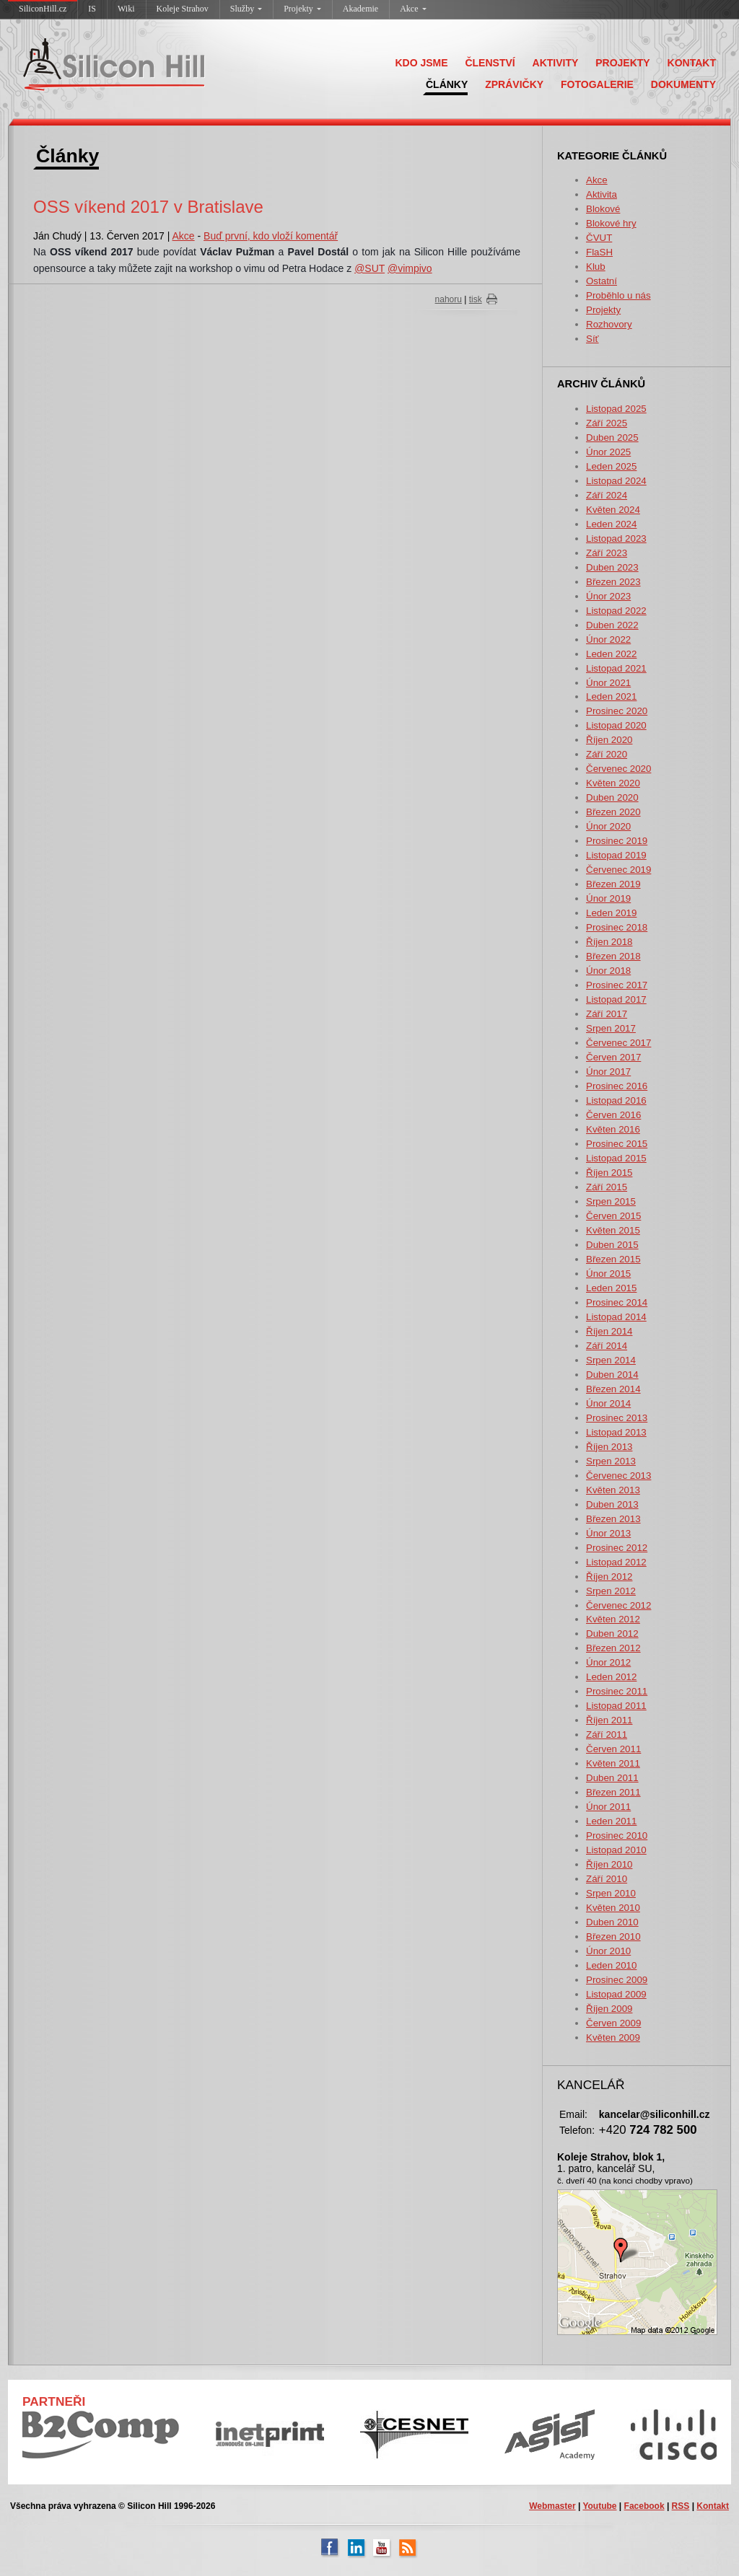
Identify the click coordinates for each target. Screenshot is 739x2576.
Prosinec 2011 (616, 1691)
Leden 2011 (611, 1821)
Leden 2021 (611, 696)
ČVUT (599, 237)
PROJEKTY (622, 63)
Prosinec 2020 (616, 710)
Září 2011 (606, 1734)
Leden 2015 (611, 1288)
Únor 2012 (608, 1662)
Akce (413, 9)
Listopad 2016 (616, 1100)
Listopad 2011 (616, 1705)
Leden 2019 (611, 912)
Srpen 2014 (611, 1360)
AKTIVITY (556, 63)
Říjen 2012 (609, 1576)
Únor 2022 (608, 639)
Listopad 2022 (616, 610)
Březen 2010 (613, 1936)
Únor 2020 (608, 826)
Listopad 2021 (616, 668)
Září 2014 (606, 1345)
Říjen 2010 (609, 1864)
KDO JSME (421, 63)
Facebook (644, 2506)
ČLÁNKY (447, 84)
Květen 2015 (613, 1230)
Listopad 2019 (616, 855)
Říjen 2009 (609, 2008)
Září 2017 (606, 1013)
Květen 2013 (613, 1490)
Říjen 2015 (609, 1172)
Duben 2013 (612, 1504)
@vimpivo (410, 268)
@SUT (369, 268)
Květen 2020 (613, 783)
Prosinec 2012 (616, 1547)
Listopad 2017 (616, 999)
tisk (475, 299)
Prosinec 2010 (616, 1835)
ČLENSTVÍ (490, 63)
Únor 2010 (608, 1951)
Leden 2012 (611, 1676)
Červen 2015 (613, 1215)
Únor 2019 (608, 898)
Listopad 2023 (616, 538)
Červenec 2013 (618, 1475)
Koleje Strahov (183, 9)
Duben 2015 (612, 1244)
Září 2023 (606, 553)
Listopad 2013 (616, 1432)
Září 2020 (606, 754)
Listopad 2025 (616, 408)
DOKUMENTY (683, 84)
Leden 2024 (611, 524)
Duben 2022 (612, 625)
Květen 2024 (613, 509)
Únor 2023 (608, 596)
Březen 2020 (613, 811)
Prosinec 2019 (616, 840)
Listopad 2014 (616, 1316)
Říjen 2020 (609, 739)
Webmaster (552, 2506)
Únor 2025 (608, 452)
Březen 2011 (613, 1792)
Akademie (360, 9)
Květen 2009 (613, 2037)
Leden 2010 (611, 1965)
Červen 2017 (613, 1057)
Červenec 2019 (618, 869)
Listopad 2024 (616, 480)
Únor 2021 (608, 682)
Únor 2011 (608, 1806)
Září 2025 (606, 423)
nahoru (448, 299)
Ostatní (601, 281)
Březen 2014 (613, 1389)
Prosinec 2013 (616, 1417)
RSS (681, 2506)
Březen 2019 (613, 884)
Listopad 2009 (616, 1994)
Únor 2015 (608, 1273)
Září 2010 (606, 1878)
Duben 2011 (612, 1777)
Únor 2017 (608, 1071)
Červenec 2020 (618, 768)
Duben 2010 (612, 1922)
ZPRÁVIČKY (514, 84)
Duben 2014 (612, 1374)
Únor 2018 (608, 970)
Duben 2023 (612, 567)
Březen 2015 (613, 1259)
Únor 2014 (608, 1403)
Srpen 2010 (611, 1893)
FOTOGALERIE (597, 84)
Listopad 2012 (616, 1562)
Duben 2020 (612, 797)
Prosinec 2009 (616, 1979)
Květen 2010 (613, 1907)
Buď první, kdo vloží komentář (271, 236)
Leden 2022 (611, 654)
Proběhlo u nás (618, 295)
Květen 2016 (613, 1129)
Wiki (126, 9)
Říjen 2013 (609, 1446)
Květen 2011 (613, 1763)
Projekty (302, 9)
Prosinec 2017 (616, 985)
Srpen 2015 (611, 1201)
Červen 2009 (613, 2023)
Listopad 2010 (616, 1850)
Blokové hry (611, 223)
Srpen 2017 (611, 1028)
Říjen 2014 (609, 1331)
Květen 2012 (613, 1619)
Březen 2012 (613, 1648)
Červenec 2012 (618, 1605)
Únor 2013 (608, 1533)
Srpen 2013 (611, 1461)
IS (92, 9)
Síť (592, 338)
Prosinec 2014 (616, 1302)
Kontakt (712, 2506)
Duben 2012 (612, 1633)
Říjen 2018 (609, 941)
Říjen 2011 (609, 1720)
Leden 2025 (611, 466)
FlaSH (599, 252)
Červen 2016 (613, 1114)
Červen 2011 (613, 1749)
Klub (595, 266)
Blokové (603, 208)
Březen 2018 (613, 956)
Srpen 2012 (611, 1591)
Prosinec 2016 (616, 1086)
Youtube (599, 2506)
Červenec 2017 (618, 1042)
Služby (246, 9)
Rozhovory (609, 324)
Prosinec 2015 (616, 1143)
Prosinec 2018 (616, 927)
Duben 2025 (612, 437)
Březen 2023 (613, 581)
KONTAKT (692, 63)
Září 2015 (606, 1187)
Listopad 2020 (616, 725)
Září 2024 (606, 495)
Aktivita (601, 194)
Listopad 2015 (616, 1158)
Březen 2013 (613, 1518)
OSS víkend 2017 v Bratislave (148, 206)
